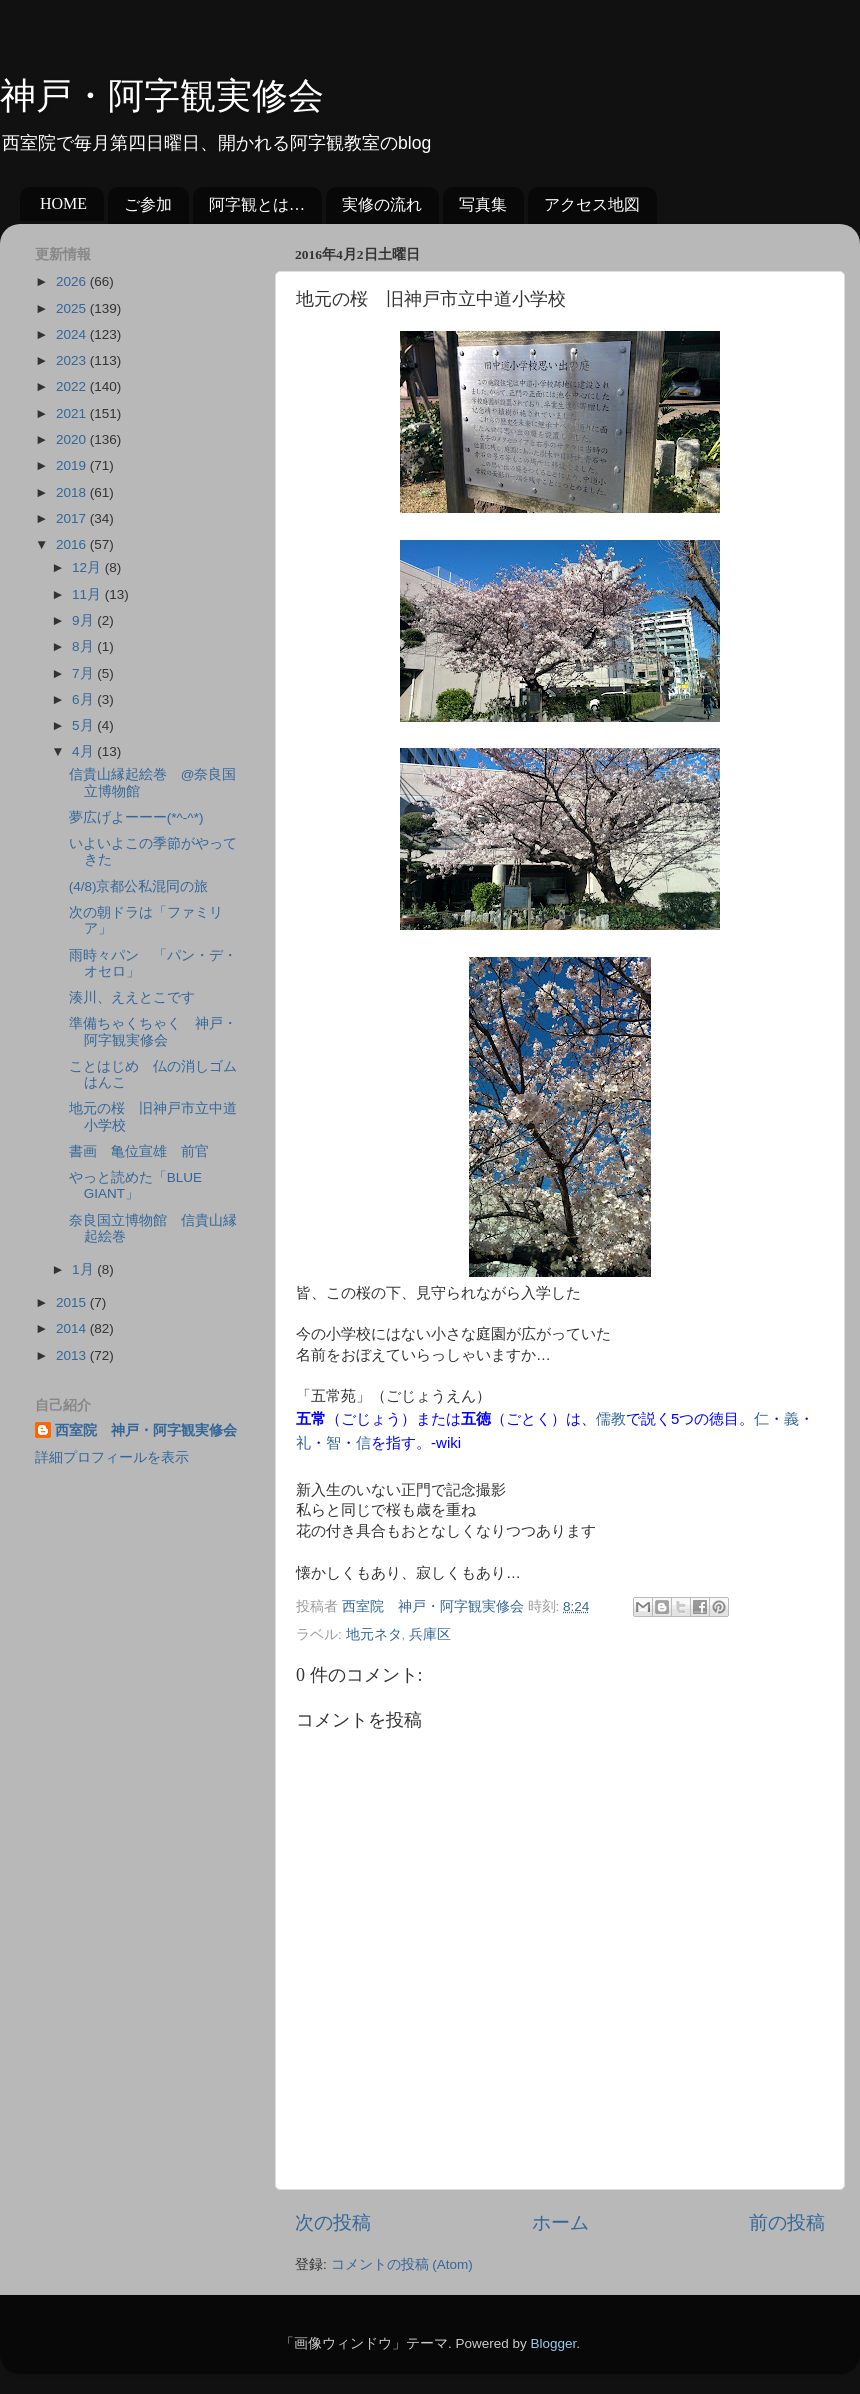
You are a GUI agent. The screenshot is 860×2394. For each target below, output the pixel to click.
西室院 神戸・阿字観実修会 (146, 1430)
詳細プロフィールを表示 (112, 1457)
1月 (84, 1269)
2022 (73, 386)
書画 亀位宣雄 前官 (139, 1151)
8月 (84, 646)
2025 (73, 308)
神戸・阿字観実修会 (162, 96)
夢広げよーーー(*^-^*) (136, 817)
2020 (73, 439)
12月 (88, 567)
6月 (84, 699)
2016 (73, 544)
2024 (73, 334)
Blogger (553, 2343)
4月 (84, 751)
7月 (84, 673)
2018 (73, 492)
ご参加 (148, 204)
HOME (63, 203)
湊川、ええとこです (132, 997)
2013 (73, 1355)
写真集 (483, 204)
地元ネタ (374, 1634)
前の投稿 (787, 2222)
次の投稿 (333, 2222)
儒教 (611, 1418)
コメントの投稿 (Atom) (402, 2264)
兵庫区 (430, 1634)
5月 (84, 725)
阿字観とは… (257, 204)
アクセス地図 (592, 204)
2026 (73, 281)
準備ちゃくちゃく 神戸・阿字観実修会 (153, 1031)
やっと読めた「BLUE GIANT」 (135, 1185)
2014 (73, 1328)
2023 (73, 360)
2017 (73, 518)
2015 (73, 1302)
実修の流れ (382, 204)
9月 (84, 620)
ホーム (560, 2222)
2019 (73, 465)
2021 (73, 413)
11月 (88, 594)
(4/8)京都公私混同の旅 (139, 886)
